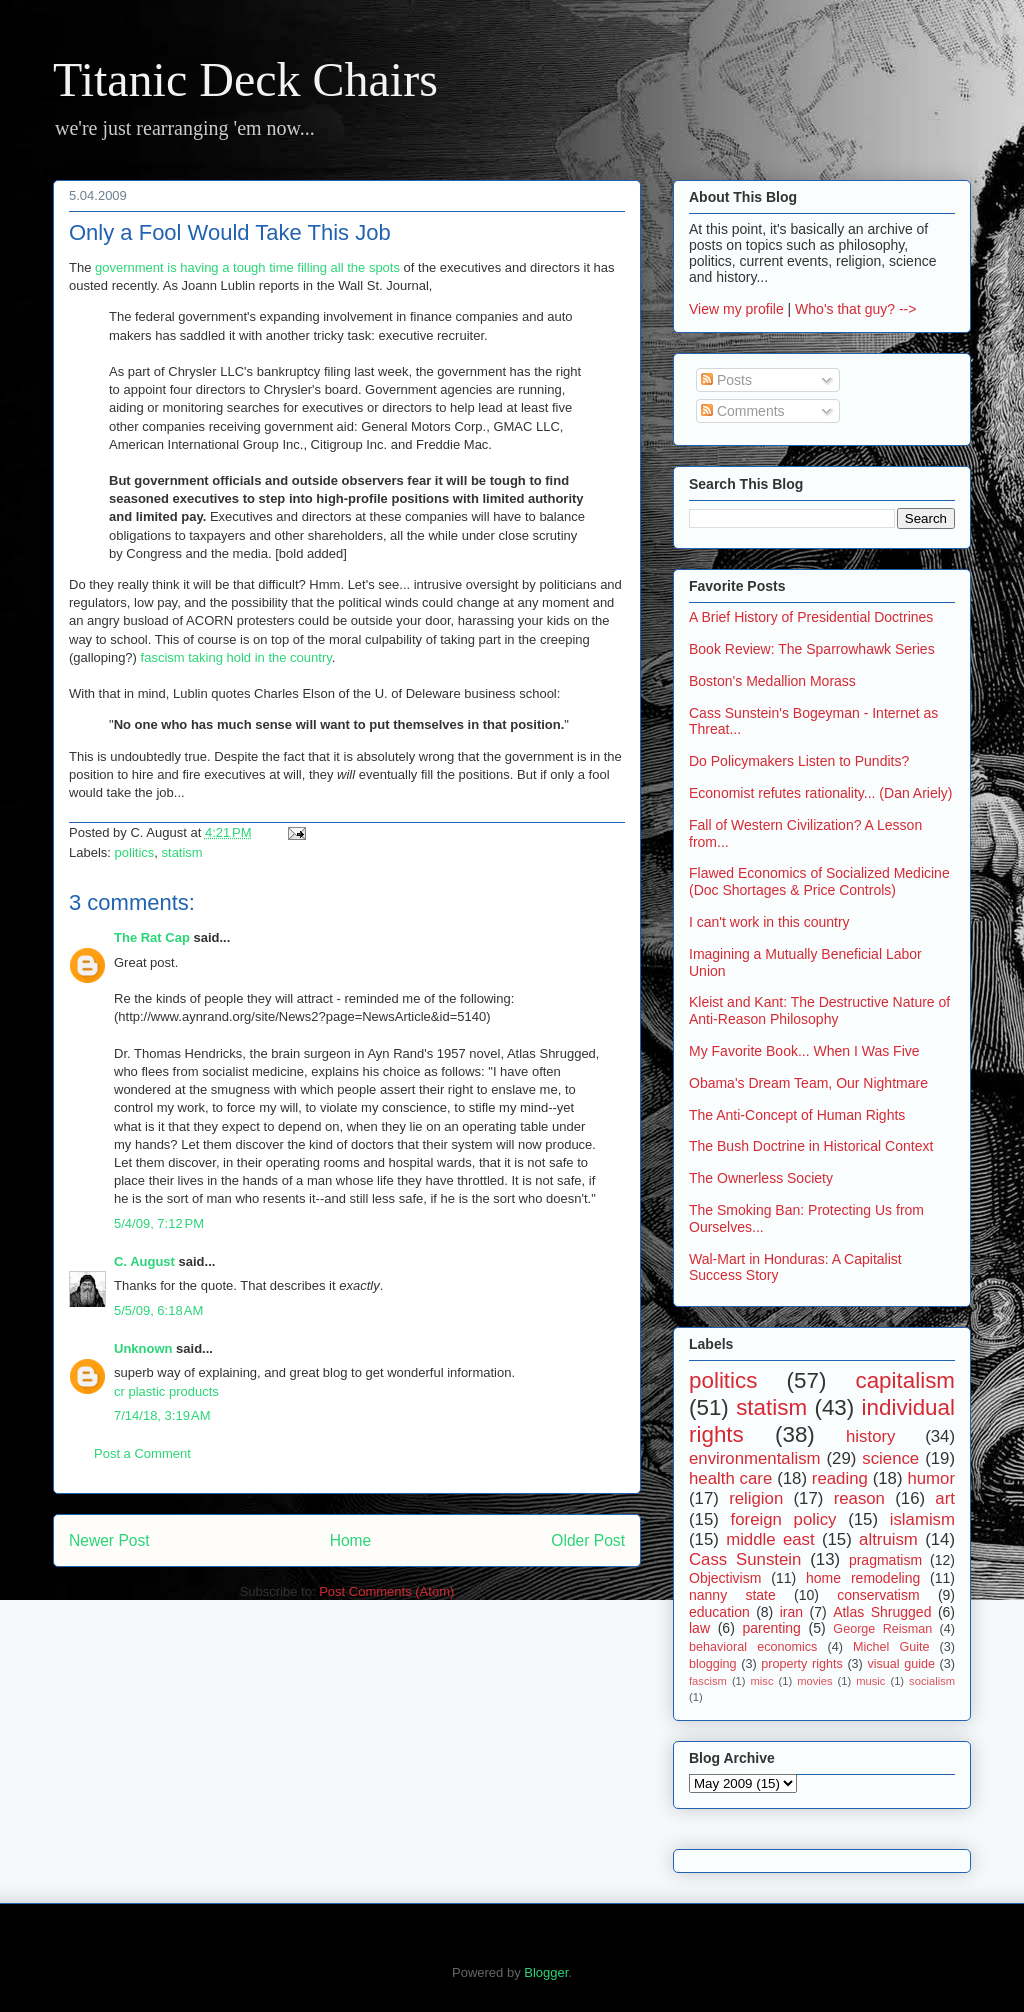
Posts (726, 380)
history (870, 1436)
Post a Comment (142, 1453)
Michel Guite (891, 1647)
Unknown (143, 1348)
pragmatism (885, 1560)
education (719, 1612)
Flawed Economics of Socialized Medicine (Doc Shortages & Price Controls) (819, 881)
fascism (708, 1681)
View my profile (736, 309)
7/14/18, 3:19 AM (162, 1415)
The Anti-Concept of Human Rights (797, 1115)
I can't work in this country (769, 922)
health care (730, 1478)
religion (756, 1498)
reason (859, 1498)
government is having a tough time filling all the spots (247, 267)
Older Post (588, 1540)
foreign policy (784, 1519)
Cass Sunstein (745, 1559)
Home (351, 1540)
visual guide (901, 1664)
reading (840, 1478)
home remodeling (863, 1578)
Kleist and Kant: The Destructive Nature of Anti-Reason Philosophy (819, 1010)
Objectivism (725, 1578)
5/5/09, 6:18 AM (158, 1310)
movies (814, 1681)
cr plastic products (166, 1391)
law (699, 1628)
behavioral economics (753, 1647)
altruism (888, 1539)
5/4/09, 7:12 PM (159, 1223)
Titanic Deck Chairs (245, 79)
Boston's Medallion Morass (772, 681)
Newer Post (109, 1540)
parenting (771, 1628)
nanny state (732, 1595)
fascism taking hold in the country (236, 657)
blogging (713, 1664)
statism (182, 852)
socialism (932, 1681)
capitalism (905, 1380)
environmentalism (755, 1458)
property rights (802, 1664)
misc (762, 1681)
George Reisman (882, 1629)
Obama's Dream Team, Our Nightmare (808, 1083)
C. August (144, 1261)
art (945, 1498)
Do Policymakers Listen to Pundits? (799, 761)
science (890, 1458)
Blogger (546, 1972)
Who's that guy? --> (855, 309)
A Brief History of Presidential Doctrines (811, 617)
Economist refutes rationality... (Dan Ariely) (821, 793)
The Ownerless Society (761, 1178)
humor (931, 1478)
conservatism (878, 1595)
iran (791, 1612)
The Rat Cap (152, 937)
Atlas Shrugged (882, 1612)
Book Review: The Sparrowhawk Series (812, 649)
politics (135, 852)
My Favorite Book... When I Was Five (804, 1051)
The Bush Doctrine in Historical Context (811, 1146)
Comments (743, 411)
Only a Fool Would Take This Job (230, 232)
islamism (922, 1519)
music (870, 1681)
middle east (770, 1539)
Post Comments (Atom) (386, 1591)
